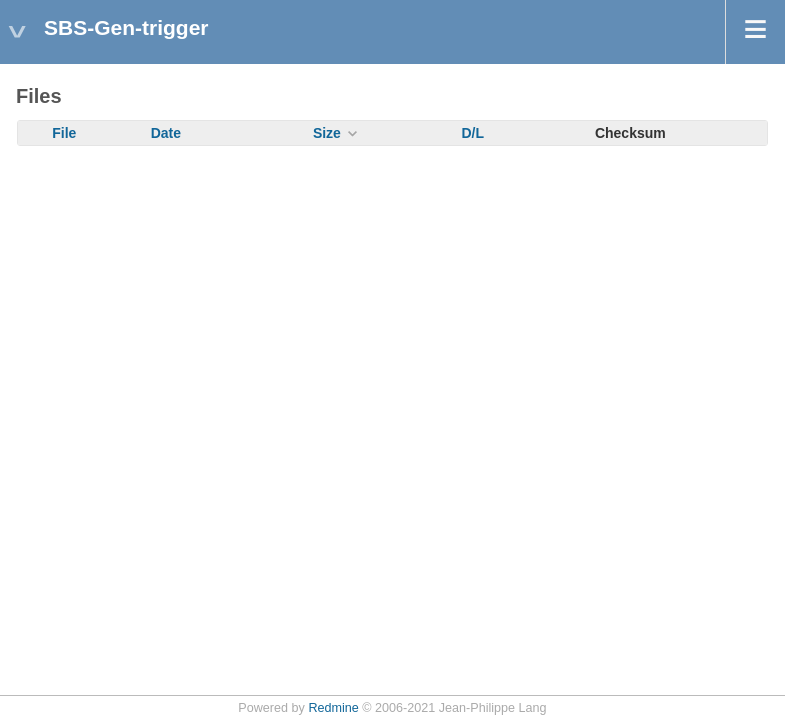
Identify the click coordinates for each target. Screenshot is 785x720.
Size (327, 133)
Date (166, 133)
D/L (472, 133)
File (64, 133)
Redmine (333, 708)
